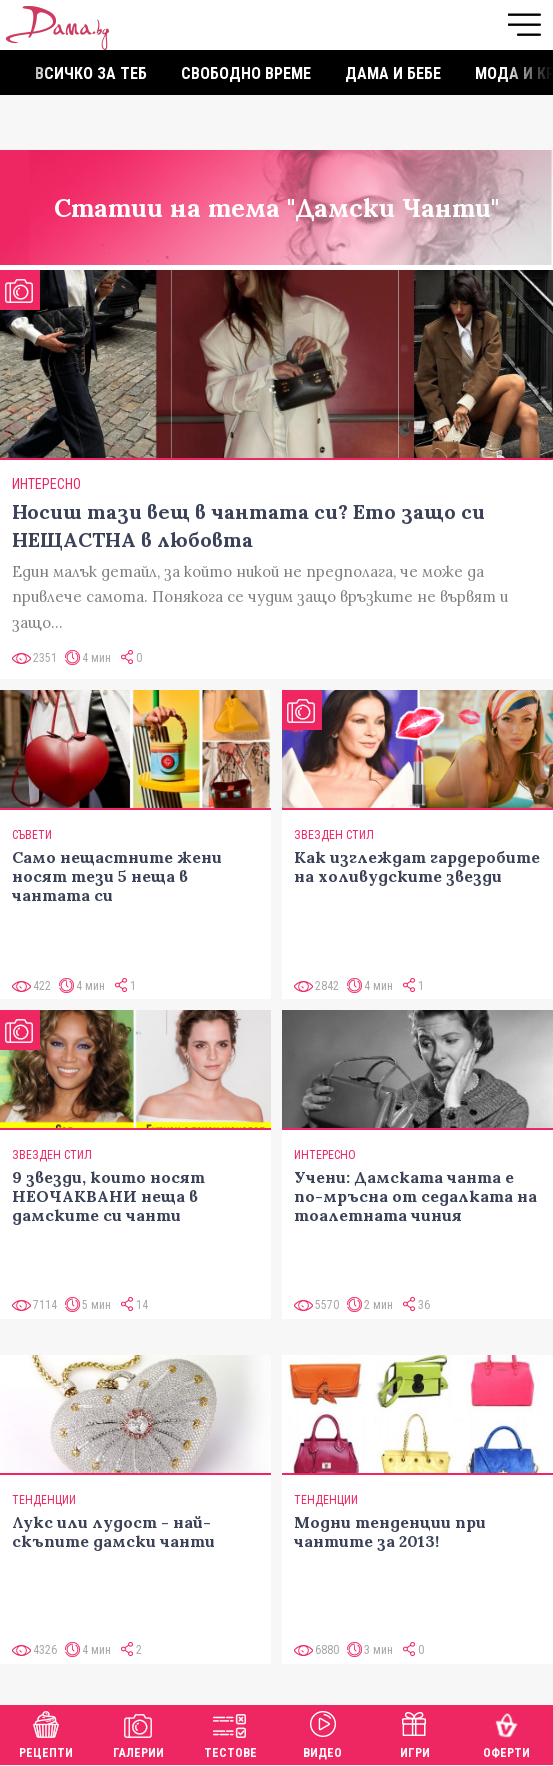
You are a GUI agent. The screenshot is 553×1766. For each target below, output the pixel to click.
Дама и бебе (393, 73)
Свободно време (246, 73)
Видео (322, 1732)
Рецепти (46, 1732)
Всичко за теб (91, 73)
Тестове (230, 1732)
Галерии (138, 1732)
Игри (415, 1732)
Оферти (506, 1732)
